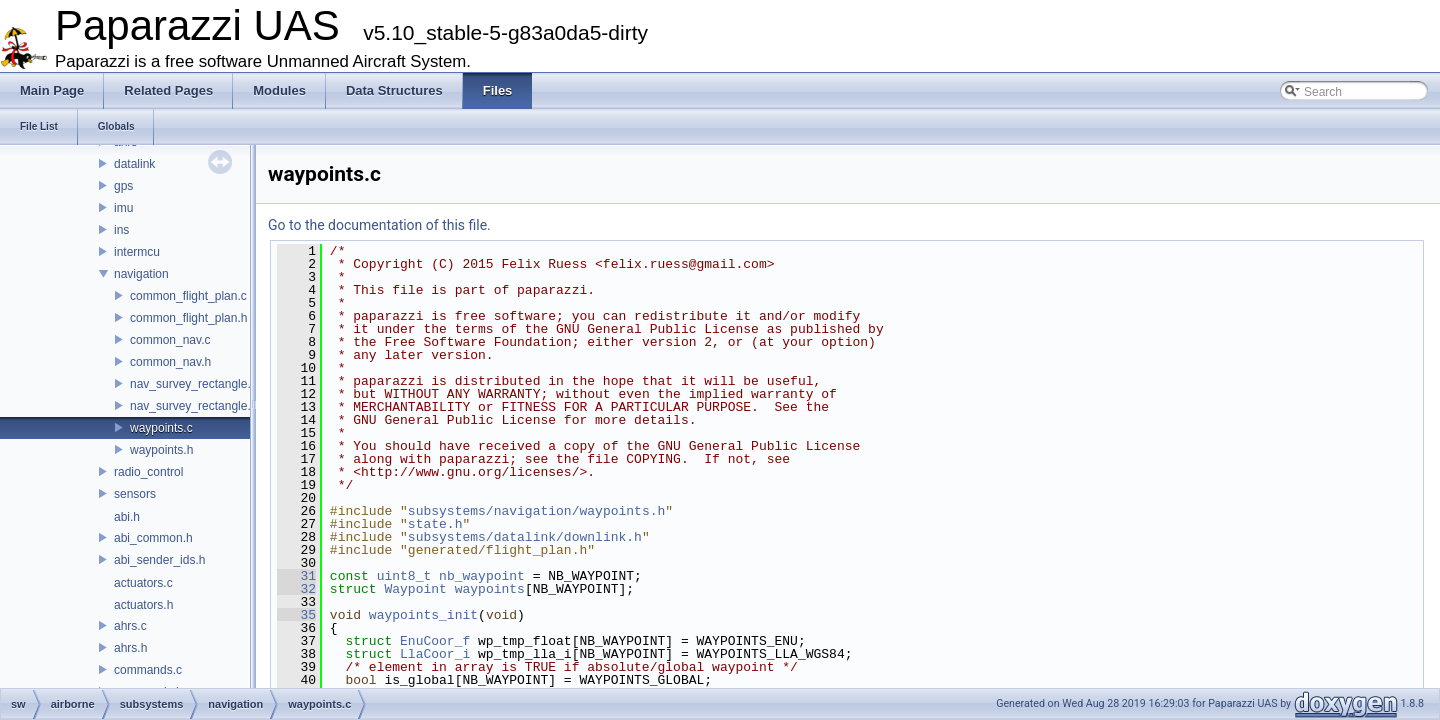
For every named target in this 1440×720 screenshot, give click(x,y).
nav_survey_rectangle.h (193, 406)
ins (121, 230)
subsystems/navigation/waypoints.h (536, 511)
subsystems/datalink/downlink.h (525, 537)
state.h (435, 524)
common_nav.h (170, 362)
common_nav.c (170, 340)
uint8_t (404, 576)
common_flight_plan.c (188, 296)
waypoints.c (161, 428)
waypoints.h (161, 450)
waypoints (490, 589)
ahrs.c (130, 626)
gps (123, 186)
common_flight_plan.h (188, 318)
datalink (134, 164)
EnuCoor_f (435, 641)
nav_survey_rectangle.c (193, 384)
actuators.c (143, 583)
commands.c (148, 670)
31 (296, 576)
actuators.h (143, 605)
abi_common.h (153, 538)
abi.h (127, 517)
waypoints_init (423, 615)
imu (123, 208)
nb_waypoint (482, 576)
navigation (141, 274)
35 (296, 615)
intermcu (137, 252)
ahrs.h (130, 648)
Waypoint (415, 589)
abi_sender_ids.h (159, 560)
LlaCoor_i (435, 654)
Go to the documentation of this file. (379, 225)
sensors (135, 494)
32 (296, 589)
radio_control (148, 472)
